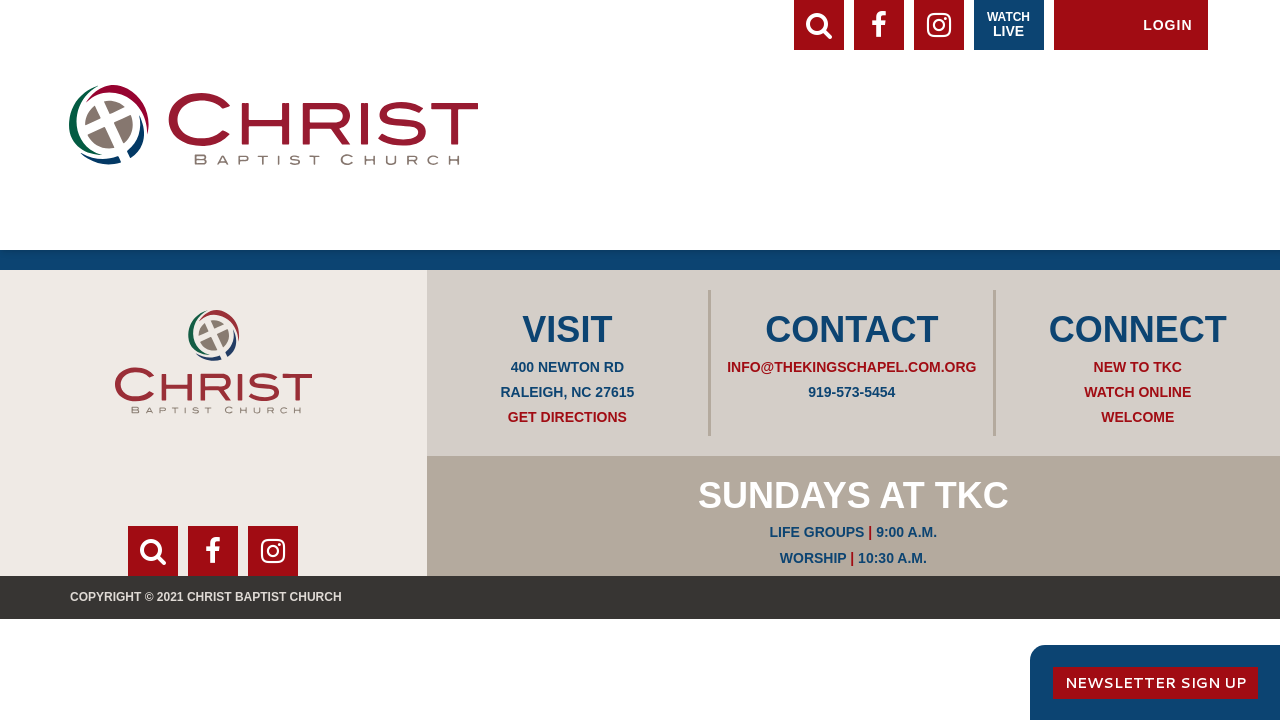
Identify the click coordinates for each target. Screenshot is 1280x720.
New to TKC (1138, 367)
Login (1167, 25)
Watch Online (1137, 392)
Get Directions (567, 417)
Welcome (1137, 417)
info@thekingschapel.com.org (851, 367)
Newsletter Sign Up (1155, 683)
